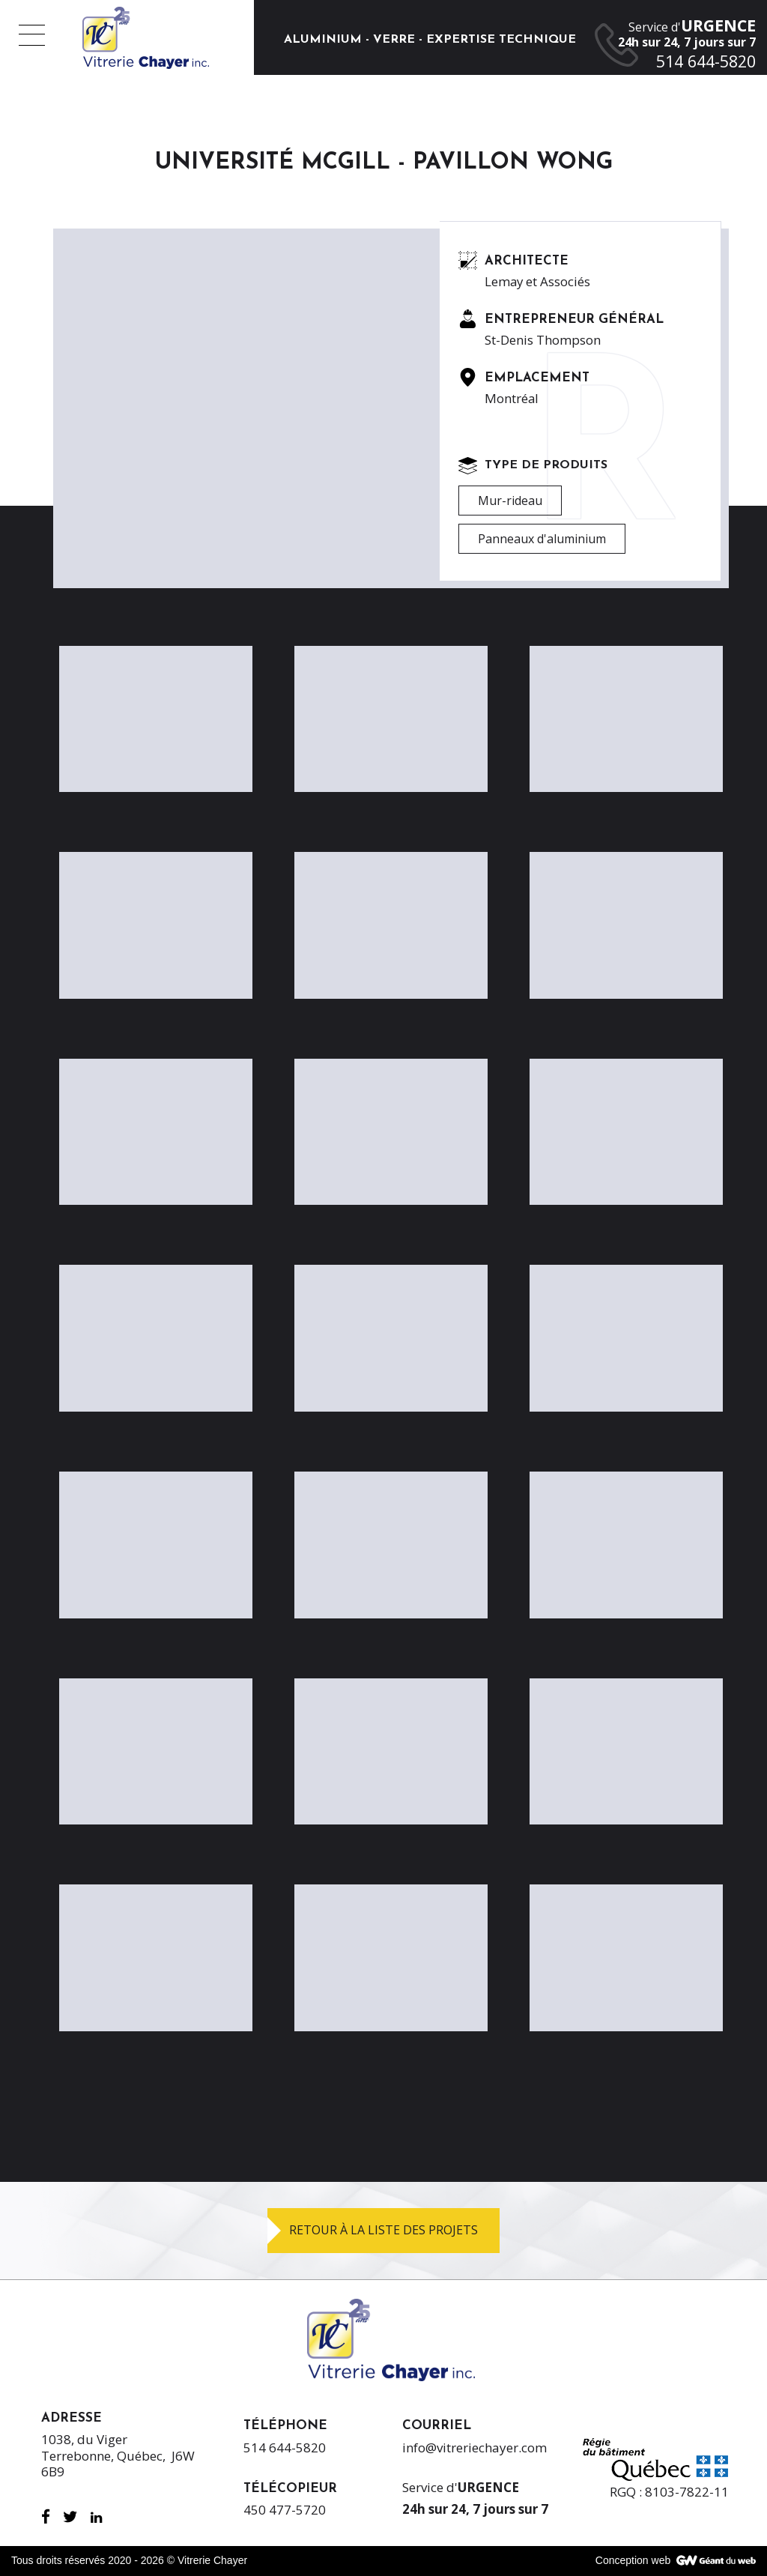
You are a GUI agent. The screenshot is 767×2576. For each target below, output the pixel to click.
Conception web (632, 2560)
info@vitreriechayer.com (474, 2447)
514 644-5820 (284, 2447)
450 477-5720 (284, 2509)
